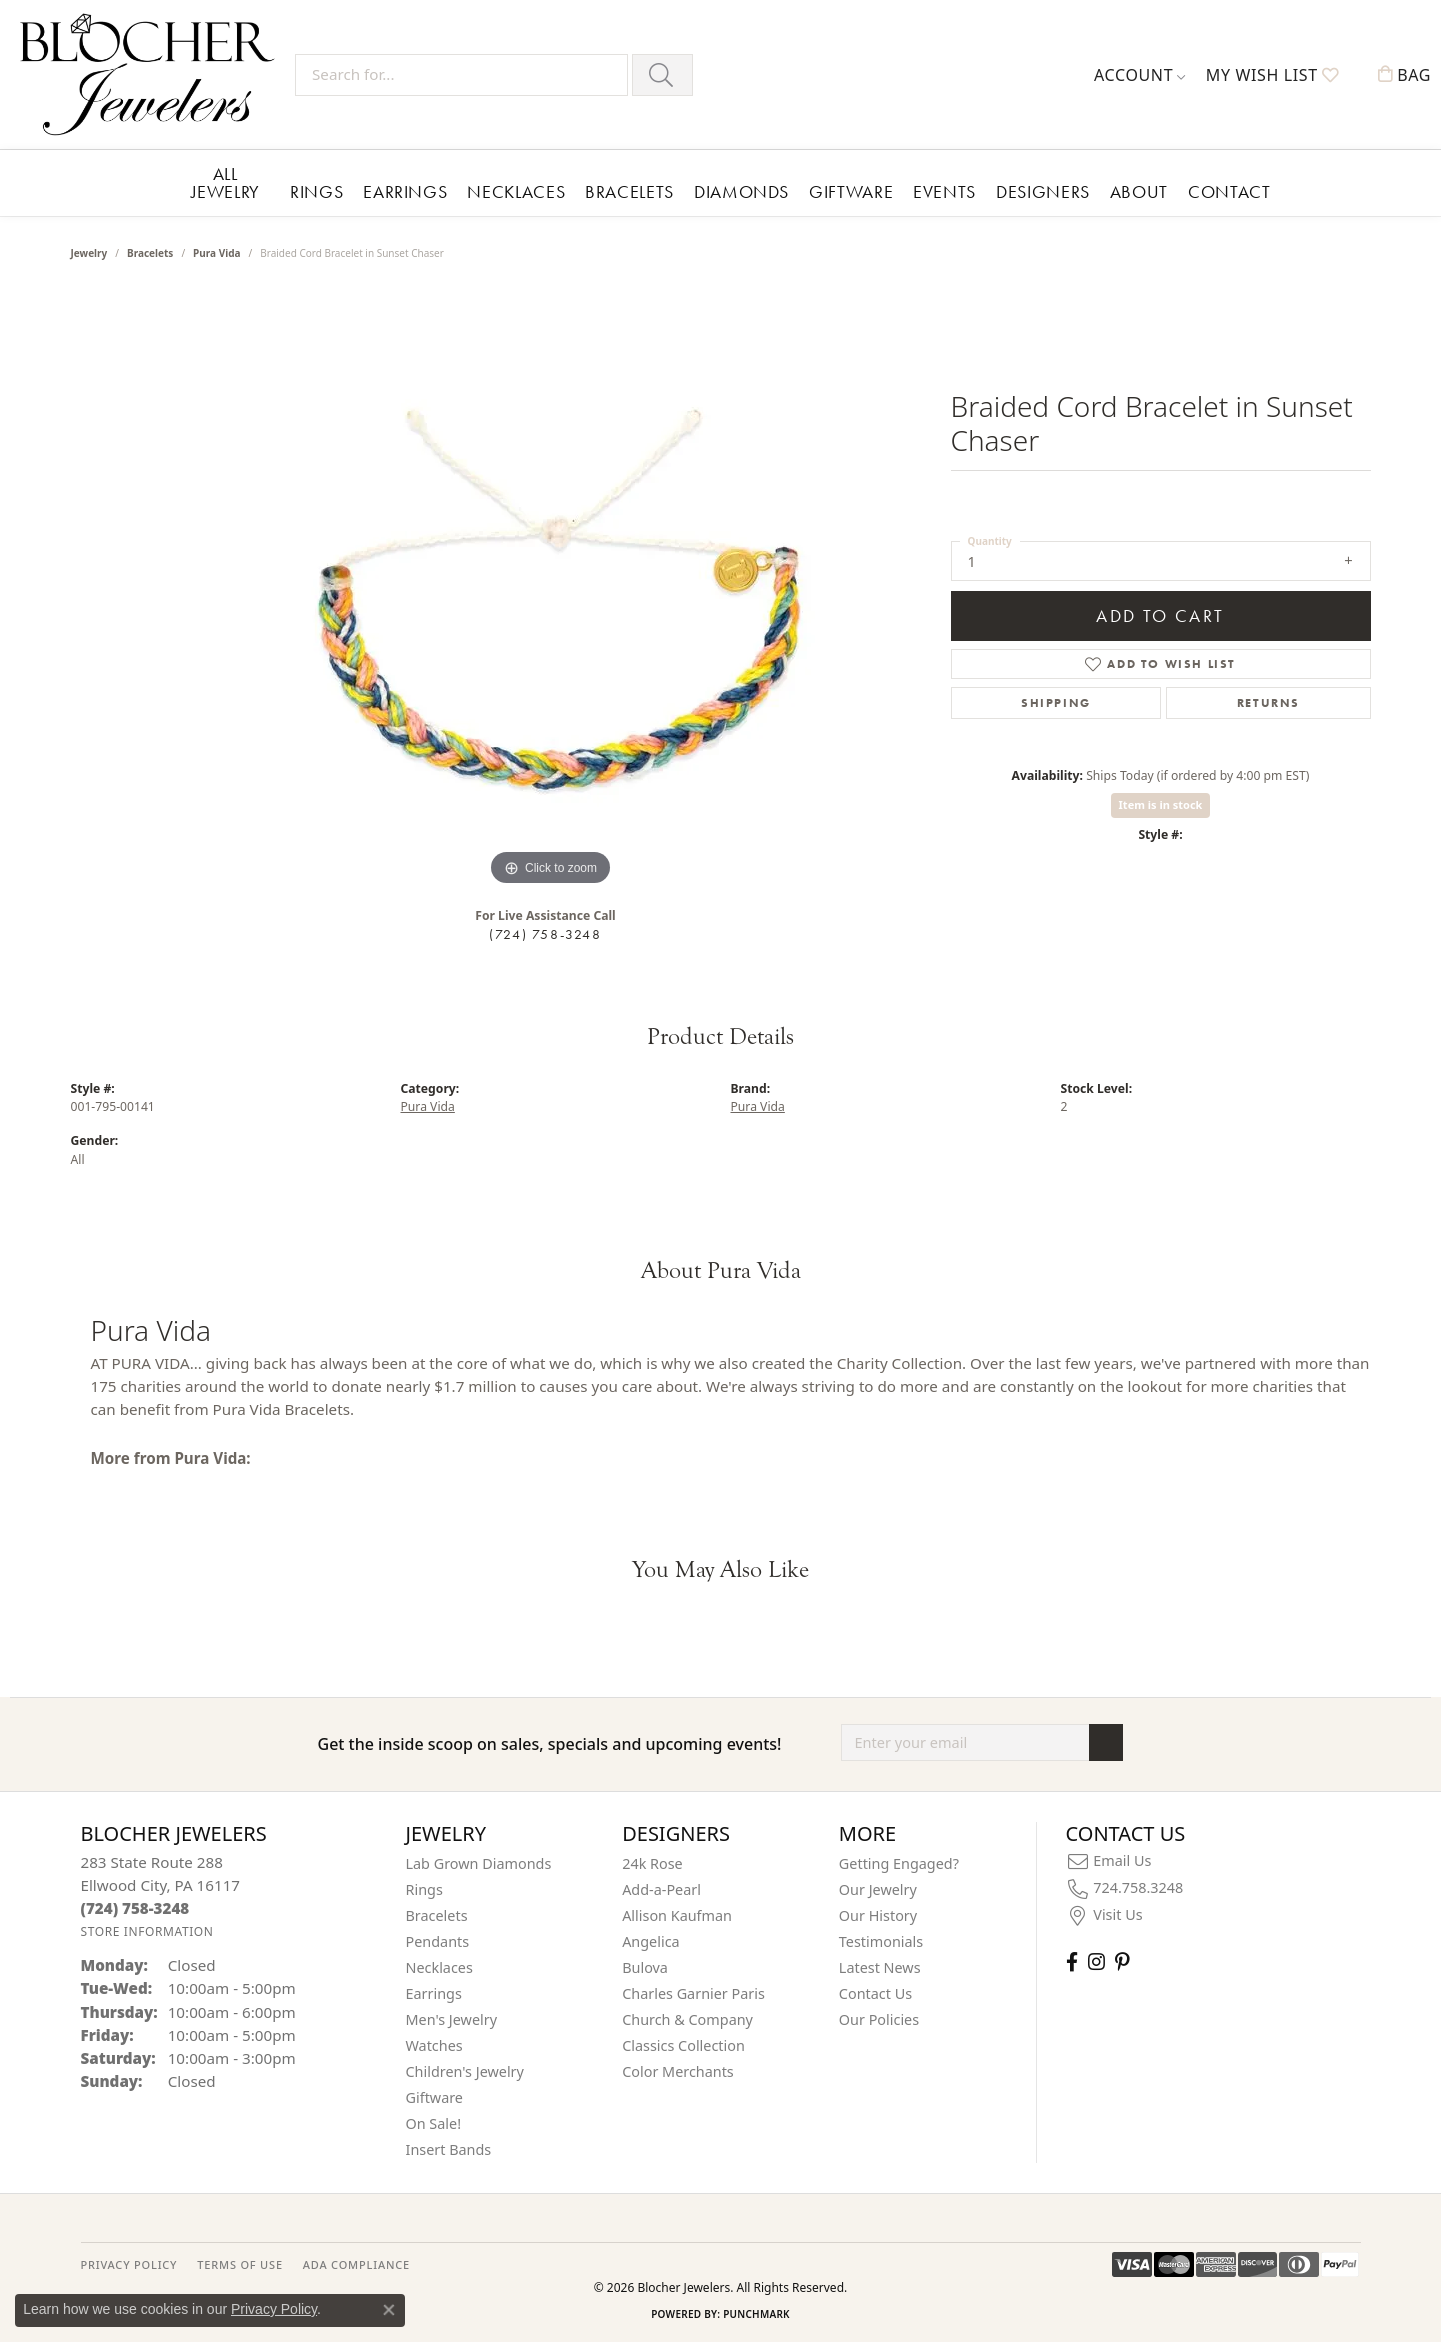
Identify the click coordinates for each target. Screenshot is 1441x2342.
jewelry (89, 253)
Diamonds (741, 191)
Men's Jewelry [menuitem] (452, 2019)
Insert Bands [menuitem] (449, 2149)
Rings (316, 191)
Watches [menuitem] (434, 2045)
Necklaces (516, 191)
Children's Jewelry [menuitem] (465, 2071)
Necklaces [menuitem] (439, 1967)
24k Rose (652, 1863)
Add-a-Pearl (661, 1889)
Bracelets (629, 191)
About (1139, 191)
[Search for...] (461, 75)
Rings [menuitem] (424, 1889)
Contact (1229, 191)
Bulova (645, 1967)
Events (944, 191)
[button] (1140, 75)
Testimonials (881, 1941)
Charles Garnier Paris (693, 1993)
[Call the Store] (135, 1908)
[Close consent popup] (389, 2310)
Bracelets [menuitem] (437, 1915)
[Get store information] (147, 1931)
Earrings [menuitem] (434, 1993)
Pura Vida (216, 253)
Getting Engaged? (899, 1863)
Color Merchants (678, 2071)
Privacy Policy (274, 2309)
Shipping (1056, 703)
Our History (878, 1915)
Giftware (851, 191)
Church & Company (687, 2019)
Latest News (880, 1967)
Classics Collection (683, 2045)
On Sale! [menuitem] (434, 2123)
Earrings (405, 191)
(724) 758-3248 (545, 934)
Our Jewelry (878, 1889)
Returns (1268, 703)
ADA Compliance (356, 2264)
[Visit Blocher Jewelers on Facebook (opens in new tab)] (1072, 1961)
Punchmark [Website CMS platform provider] (756, 2314)
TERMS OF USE (239, 2264)
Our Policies (879, 2019)
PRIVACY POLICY (129, 2264)
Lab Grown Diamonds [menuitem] (479, 1863)
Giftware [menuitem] (435, 2097)
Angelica (650, 1941)
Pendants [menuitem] (438, 1941)
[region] (551, 591)
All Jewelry (225, 182)
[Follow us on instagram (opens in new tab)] (1096, 1961)
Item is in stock (1161, 804)
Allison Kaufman (677, 1915)
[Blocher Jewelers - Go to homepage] (152, 74)
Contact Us (875, 1993)
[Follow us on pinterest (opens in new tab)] (1122, 1961)
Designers (1043, 191)
